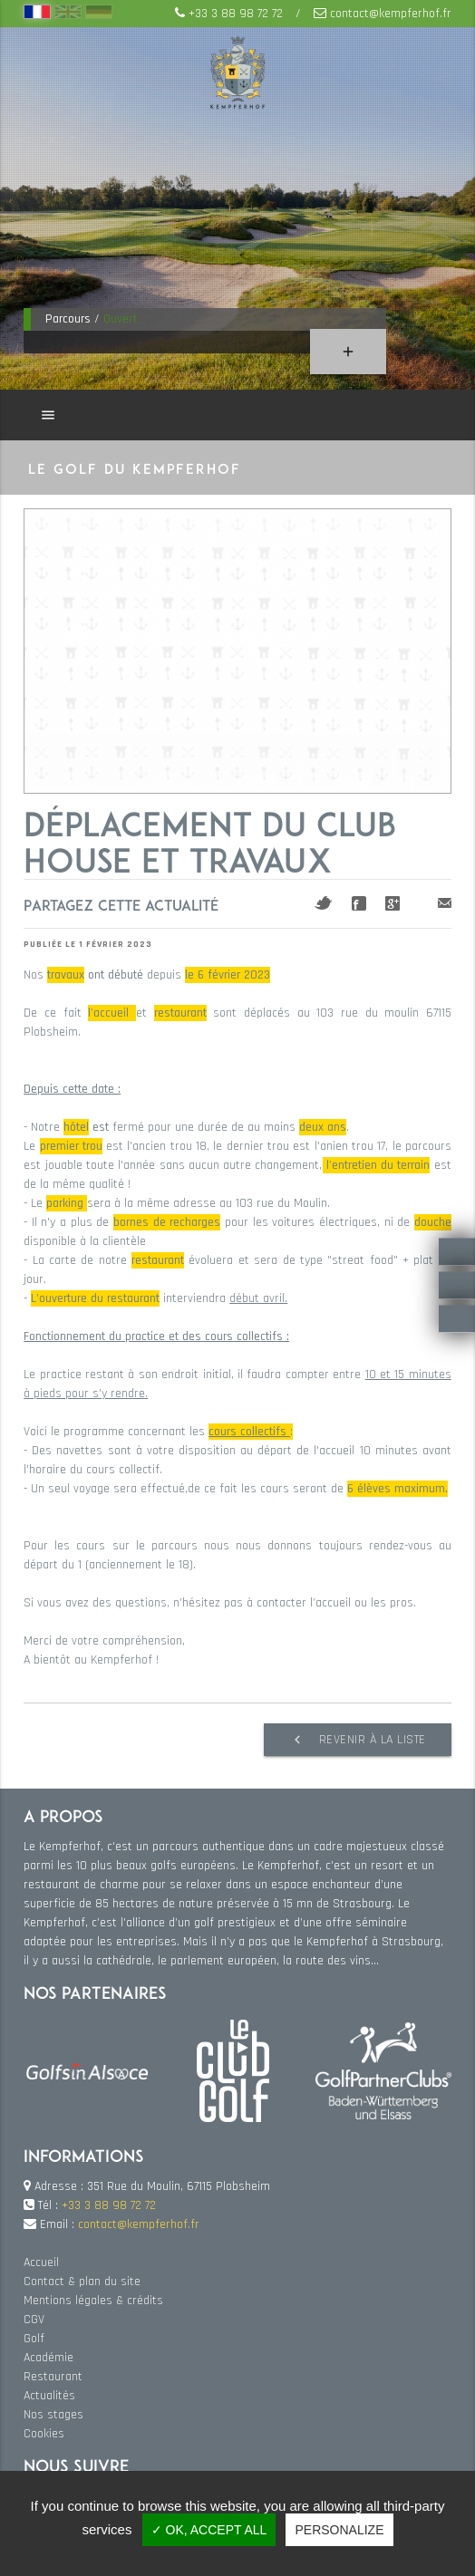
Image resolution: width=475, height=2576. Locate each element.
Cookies (44, 2434)
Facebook (359, 903)
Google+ (392, 903)
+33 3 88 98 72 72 (236, 13)
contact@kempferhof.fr (390, 13)
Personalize (339, 2530)
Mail (444, 903)
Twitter (324, 903)
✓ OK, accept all (209, 2530)
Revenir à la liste (357, 1739)
